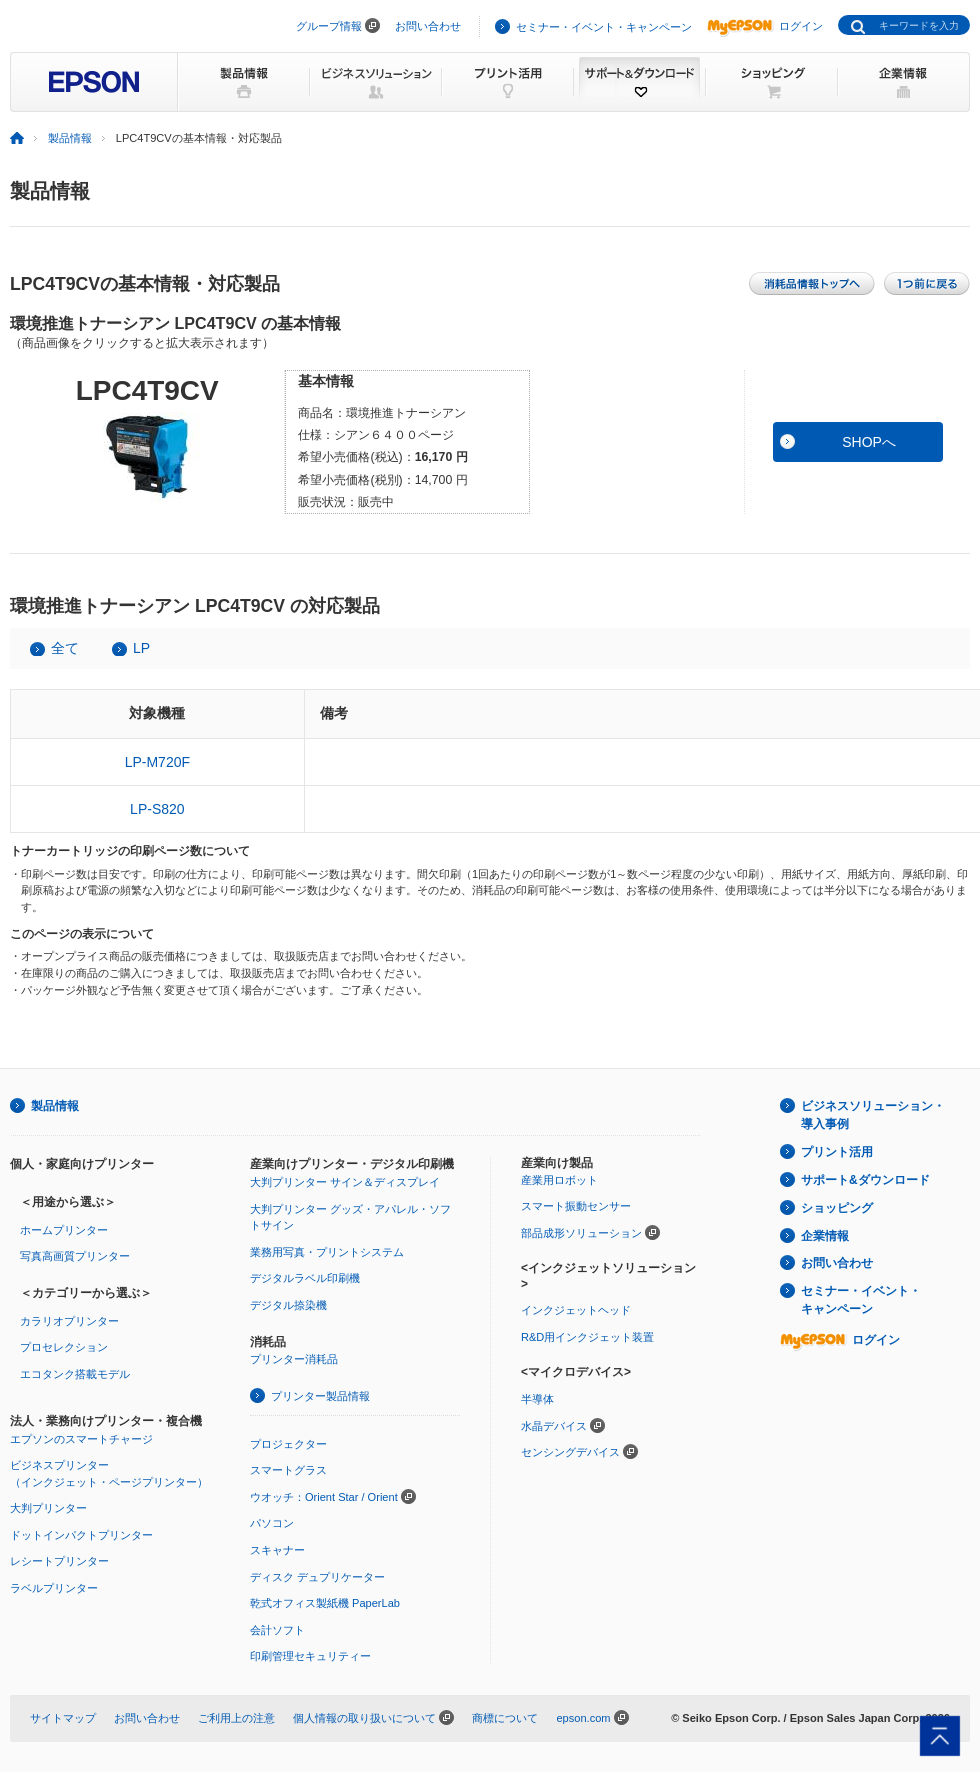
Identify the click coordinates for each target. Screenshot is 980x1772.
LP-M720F (157, 762)
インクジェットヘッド (576, 1310)
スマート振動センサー (576, 1206)
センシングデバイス (570, 1452)
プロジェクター (288, 1444)
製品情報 (70, 138)
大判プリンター (48, 1508)
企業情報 (825, 1236)
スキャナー (277, 1550)
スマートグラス (288, 1470)
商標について (505, 1718)
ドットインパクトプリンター (81, 1535)
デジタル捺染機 (288, 1305)
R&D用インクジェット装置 (587, 1337)
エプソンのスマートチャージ (81, 1439)
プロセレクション (64, 1347)
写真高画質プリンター (75, 1256)
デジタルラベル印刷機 (305, 1278)
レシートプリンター (59, 1561)
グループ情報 (329, 26)
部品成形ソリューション (581, 1233)
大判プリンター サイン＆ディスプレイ (345, 1182)
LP (141, 648)
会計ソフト (277, 1630)
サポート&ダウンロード (865, 1180)
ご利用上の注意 (236, 1718)
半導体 (537, 1399)
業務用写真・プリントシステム (327, 1252)
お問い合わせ (428, 26)
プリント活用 (837, 1152)
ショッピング (837, 1208)
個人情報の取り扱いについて (364, 1718)
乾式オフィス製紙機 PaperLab (325, 1603)
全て (65, 648)
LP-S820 (157, 809)
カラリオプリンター (69, 1321)
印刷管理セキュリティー (310, 1656)
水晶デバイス (554, 1426)
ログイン (765, 26)
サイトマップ (63, 1718)
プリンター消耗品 (294, 1359)
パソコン (272, 1523)
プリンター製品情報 (320, 1396)
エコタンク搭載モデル (75, 1374)
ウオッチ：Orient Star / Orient (324, 1497)
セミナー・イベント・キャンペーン (604, 27)
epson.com (583, 1718)
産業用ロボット (559, 1180)
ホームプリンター (64, 1230)
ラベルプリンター (54, 1588)
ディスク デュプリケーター (317, 1577)
